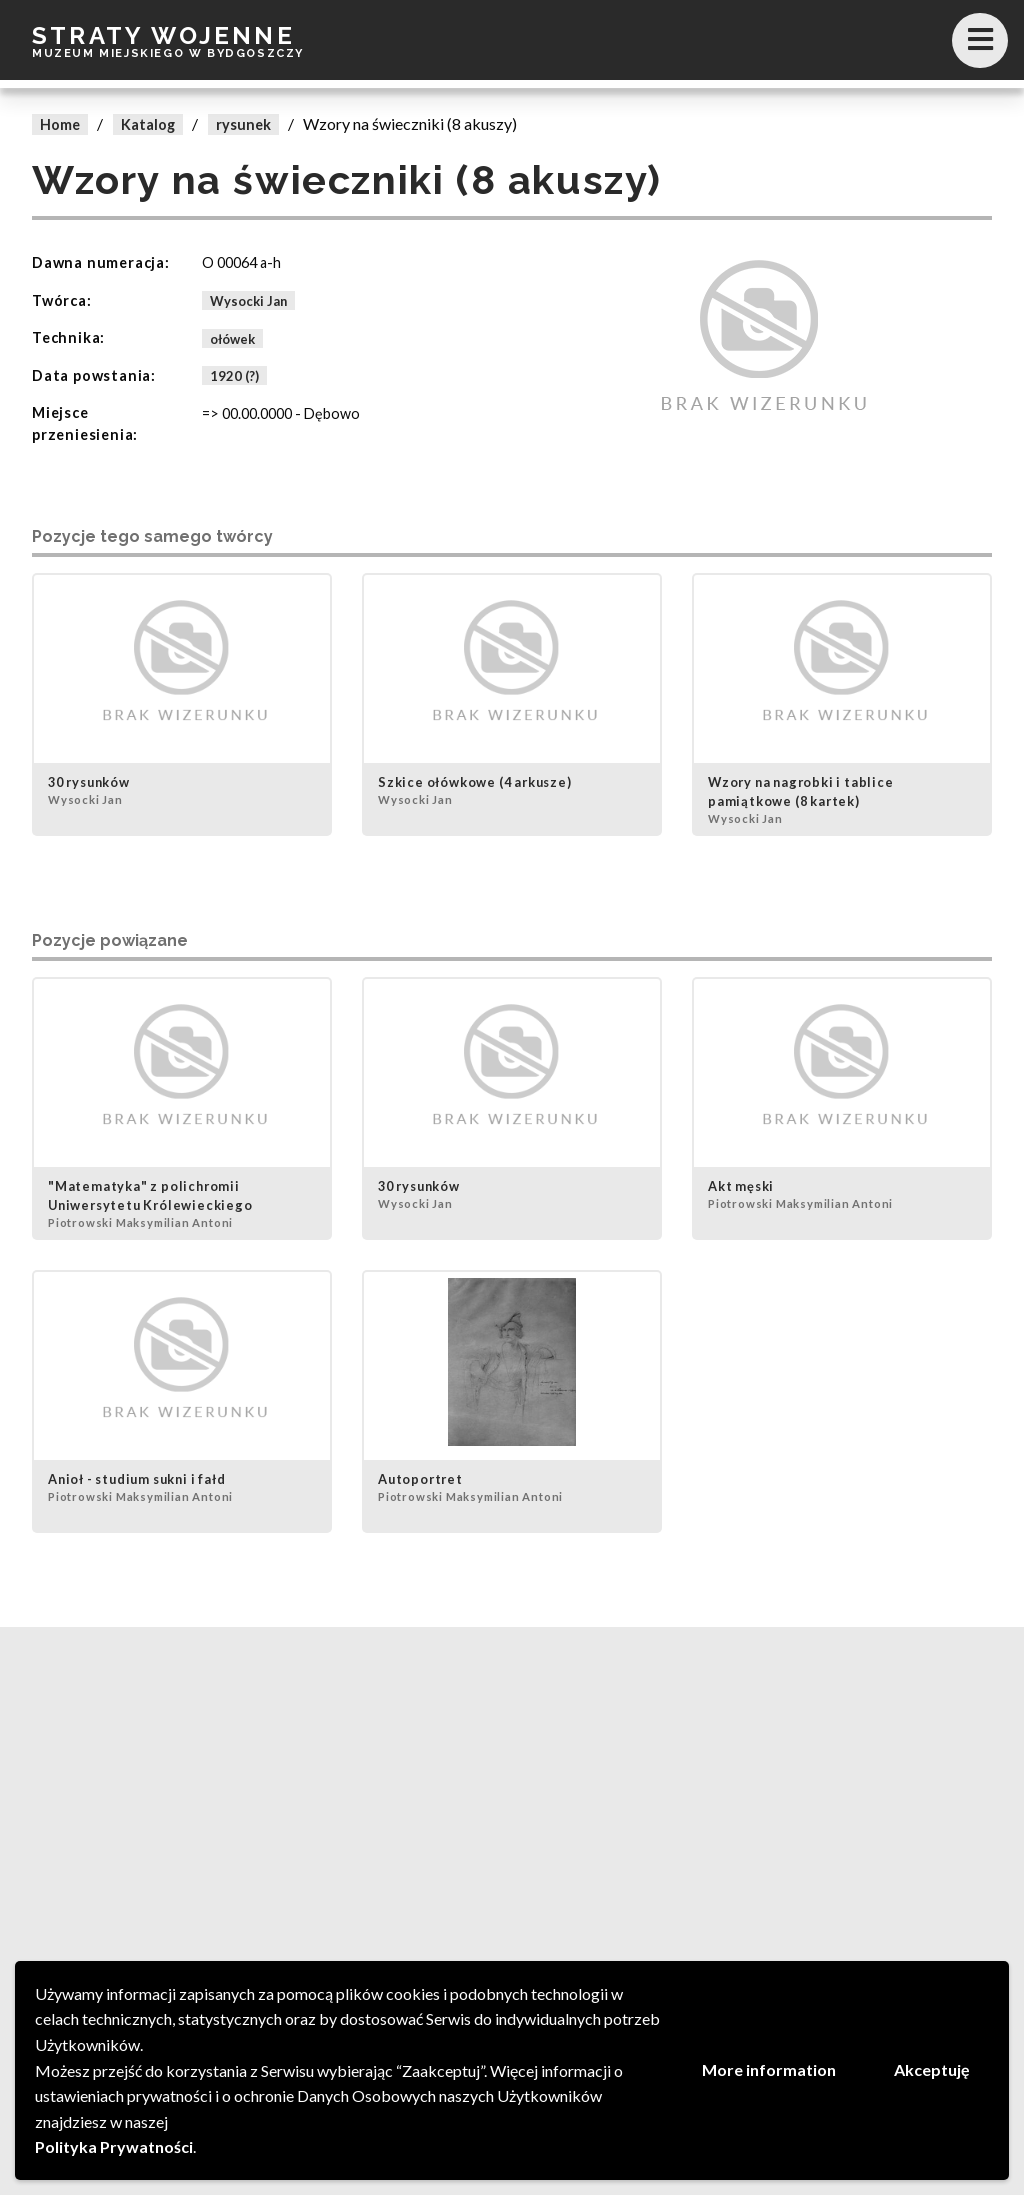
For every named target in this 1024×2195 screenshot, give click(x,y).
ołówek (232, 338)
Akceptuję (932, 2069)
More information (769, 2069)
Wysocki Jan (248, 301)
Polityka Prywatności (114, 2146)
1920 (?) (234, 376)
